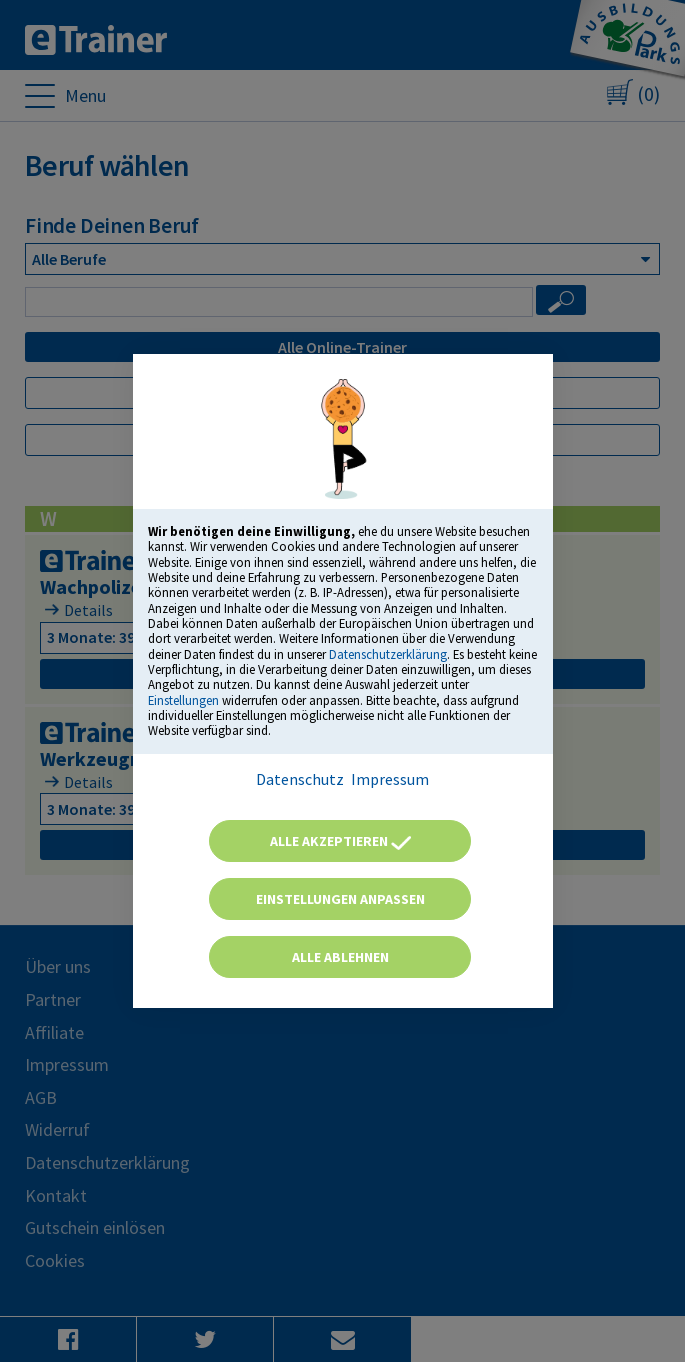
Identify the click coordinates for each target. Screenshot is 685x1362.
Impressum (390, 779)
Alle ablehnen (340, 957)
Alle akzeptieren (340, 841)
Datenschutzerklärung (388, 654)
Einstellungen (183, 700)
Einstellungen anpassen (340, 899)
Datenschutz (300, 779)
